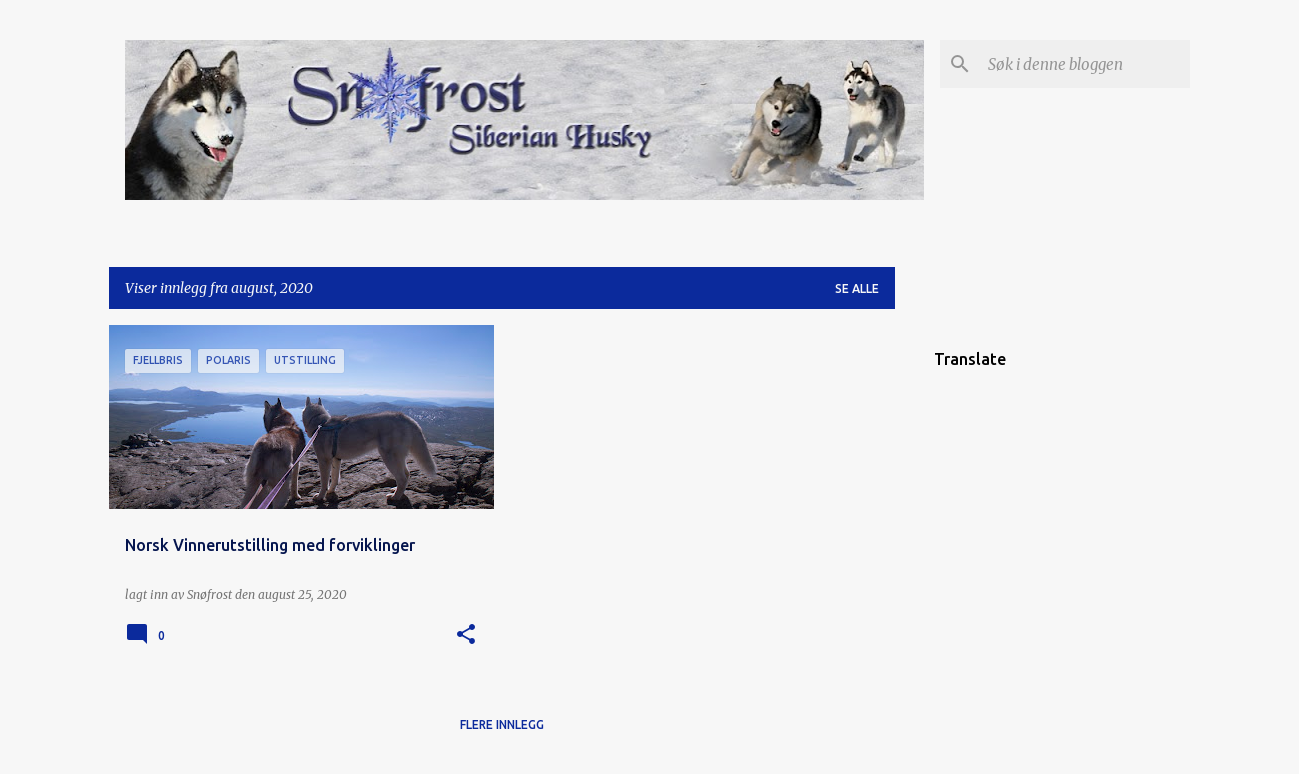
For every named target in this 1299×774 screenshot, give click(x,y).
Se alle (857, 288)
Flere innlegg (502, 724)
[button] (466, 635)
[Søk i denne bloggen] (1085, 64)
